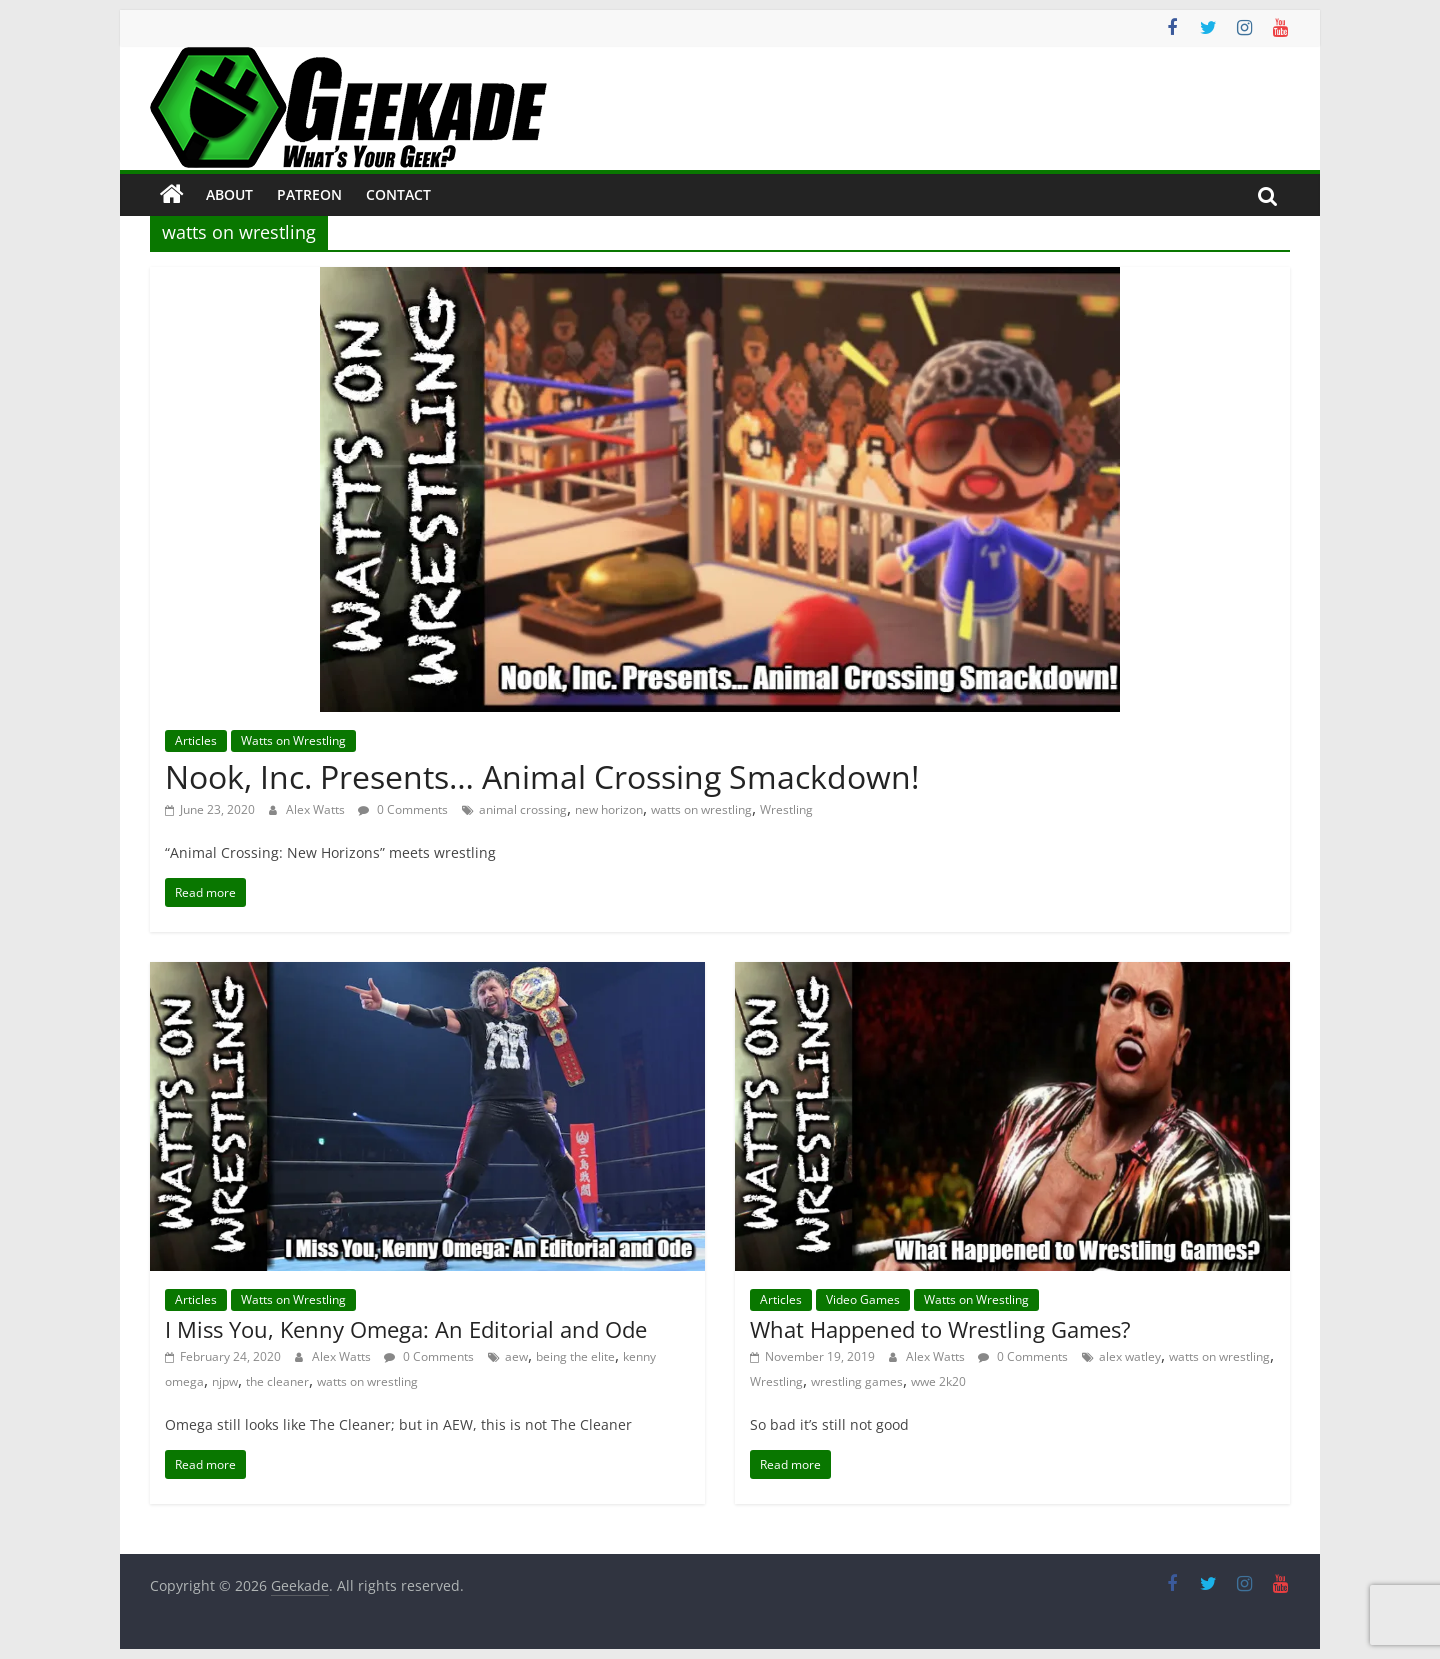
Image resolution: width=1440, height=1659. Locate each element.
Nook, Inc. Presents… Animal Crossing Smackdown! (542, 776)
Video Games (863, 1299)
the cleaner (277, 1381)
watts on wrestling (701, 809)
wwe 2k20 (938, 1381)
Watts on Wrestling (293, 740)
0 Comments (403, 809)
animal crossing (523, 809)
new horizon (609, 809)
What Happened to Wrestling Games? (940, 1329)
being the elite (575, 1356)
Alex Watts (317, 809)
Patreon (309, 194)
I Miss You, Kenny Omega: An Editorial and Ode (406, 1329)
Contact (398, 194)
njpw (225, 1381)
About (229, 194)
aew (516, 1356)
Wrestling (786, 809)
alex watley (1130, 1356)
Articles (196, 740)
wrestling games (857, 1381)
